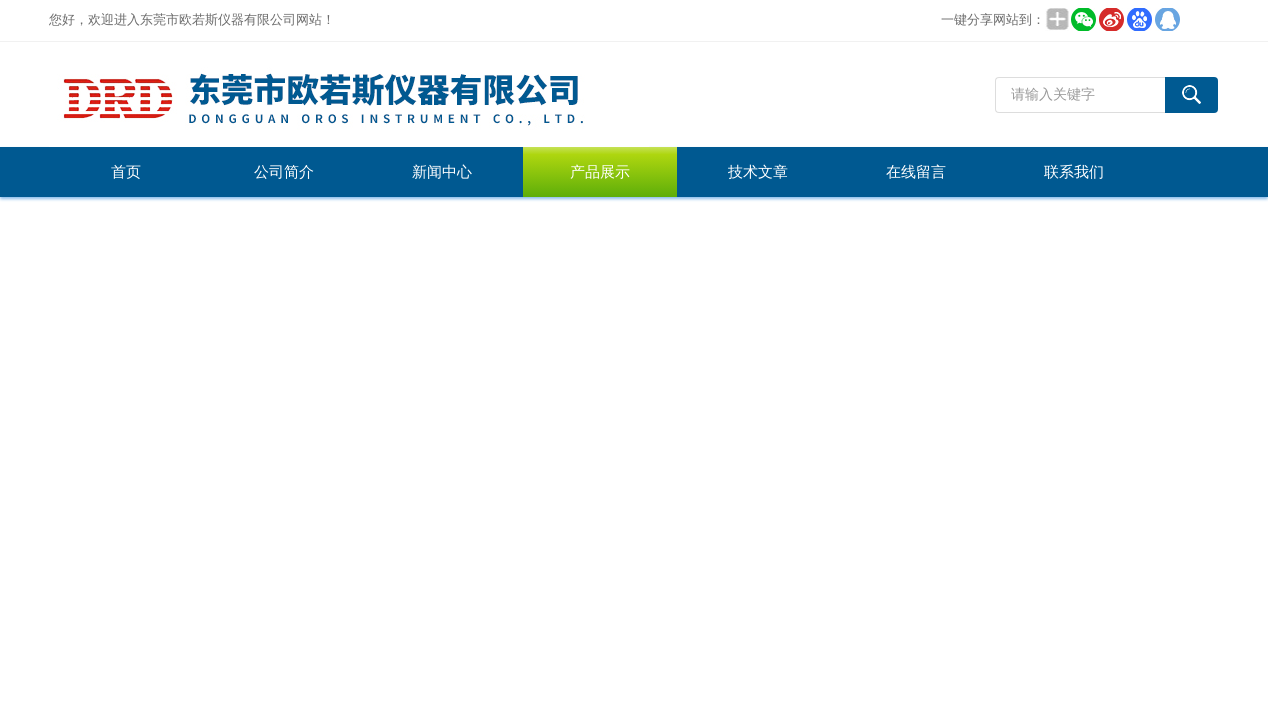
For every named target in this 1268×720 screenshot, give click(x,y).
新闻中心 (442, 172)
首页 (126, 172)
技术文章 (758, 172)
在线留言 (916, 172)
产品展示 (600, 172)
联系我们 (1074, 172)
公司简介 (284, 172)
